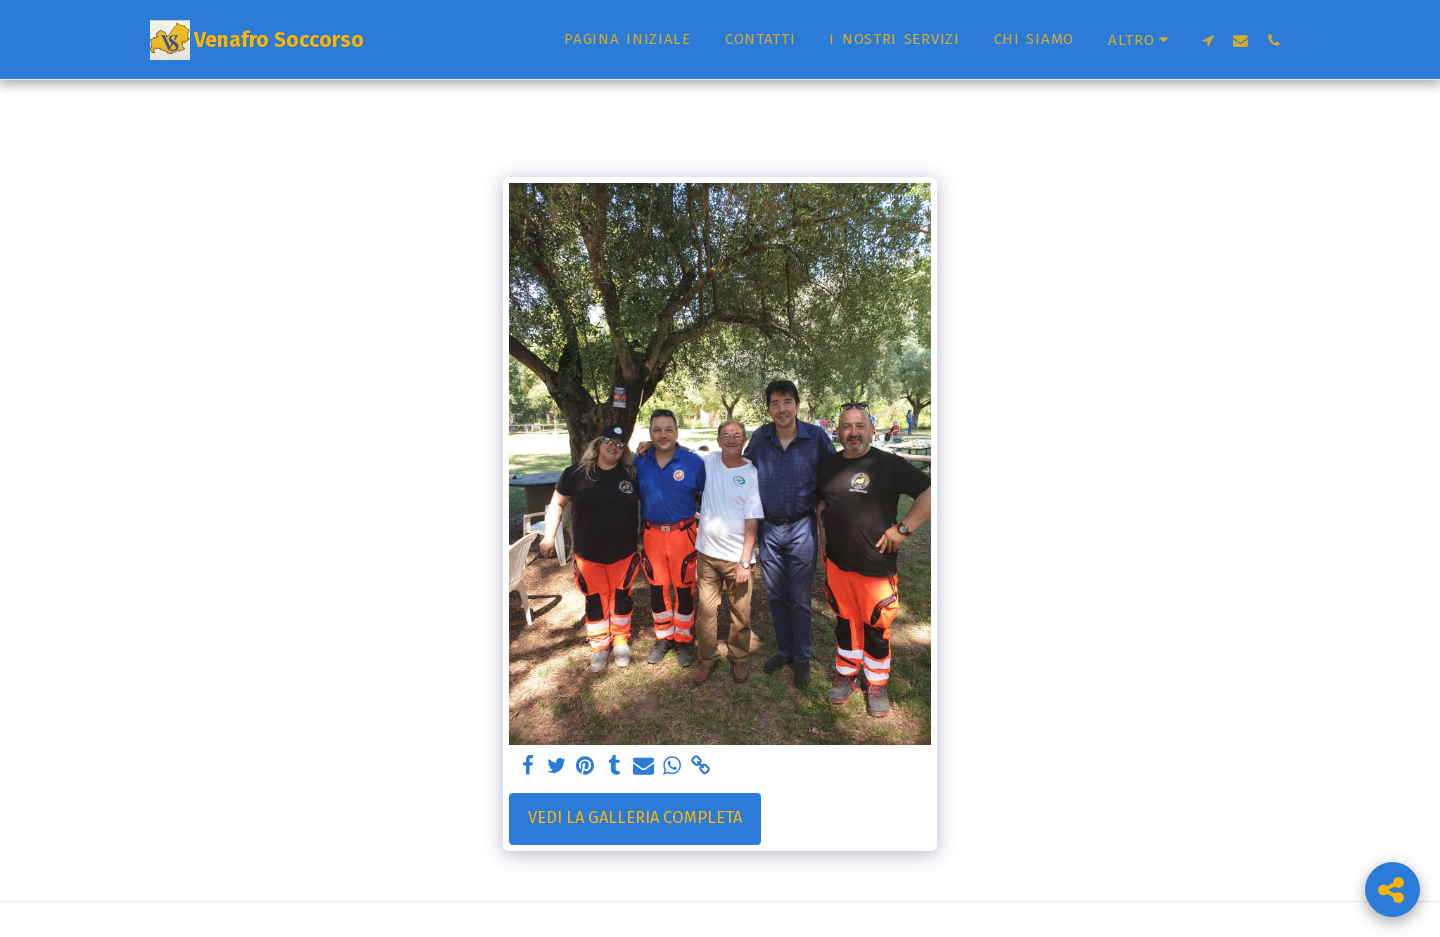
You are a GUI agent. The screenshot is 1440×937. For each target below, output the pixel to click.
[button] (1207, 40)
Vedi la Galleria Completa (635, 817)
